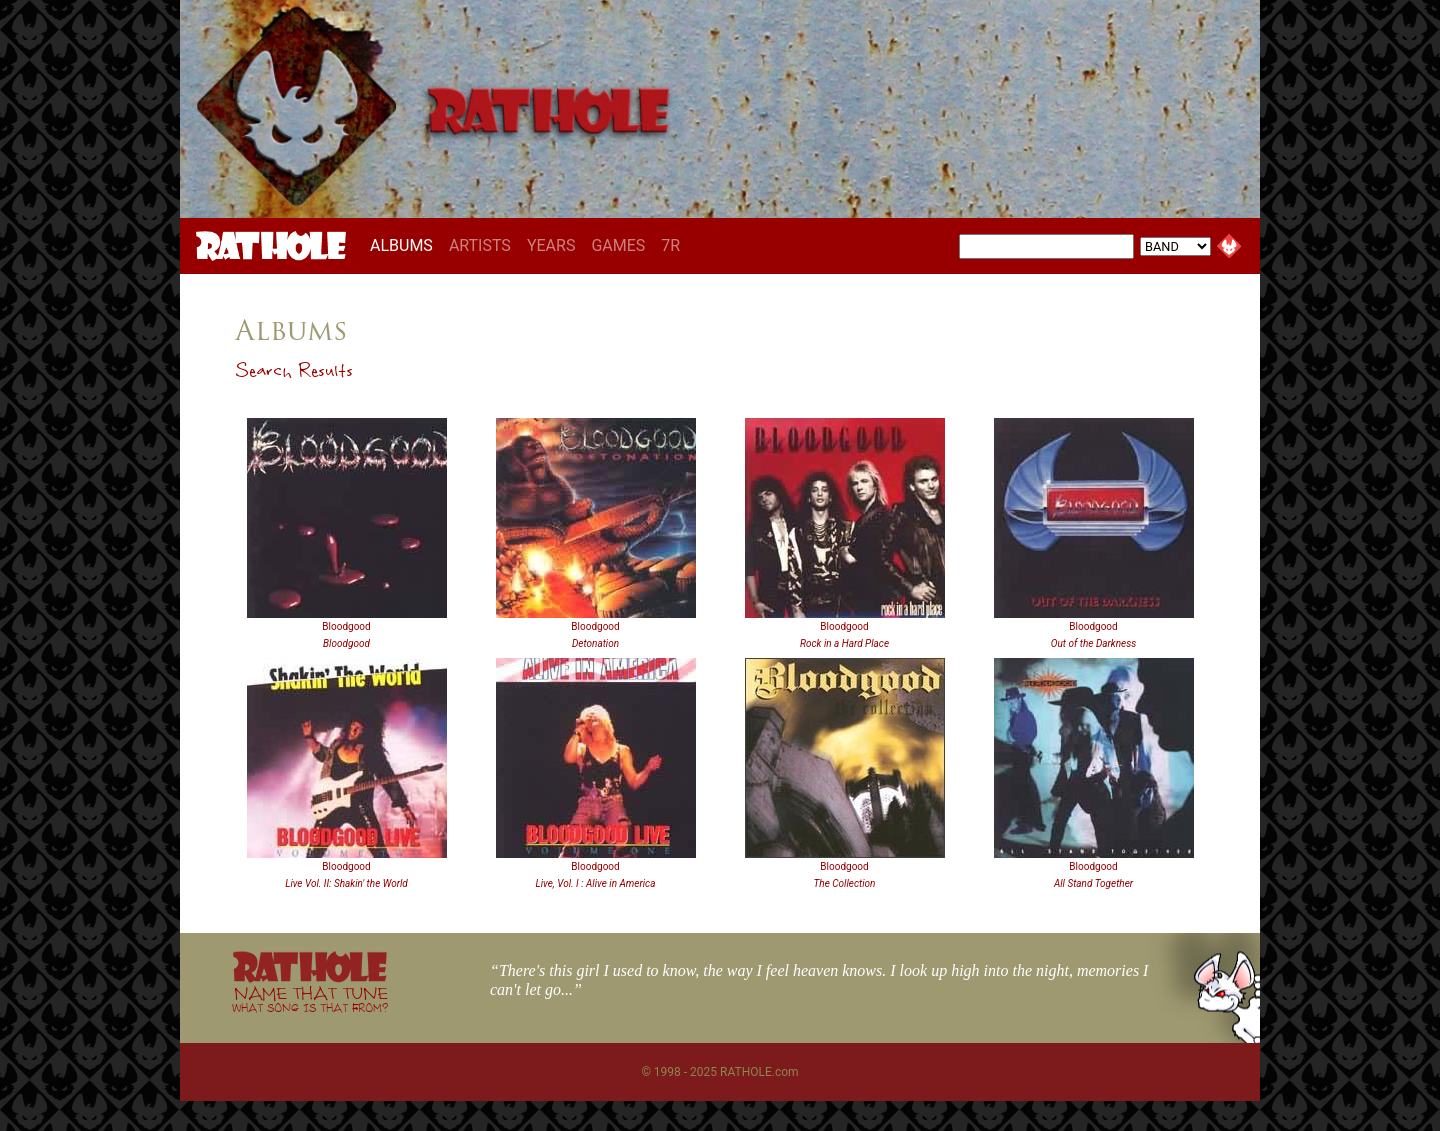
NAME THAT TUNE (310, 998)
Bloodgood (346, 626)
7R (670, 245)
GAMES (618, 245)
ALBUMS (405, 245)
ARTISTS (480, 245)
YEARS (551, 245)
